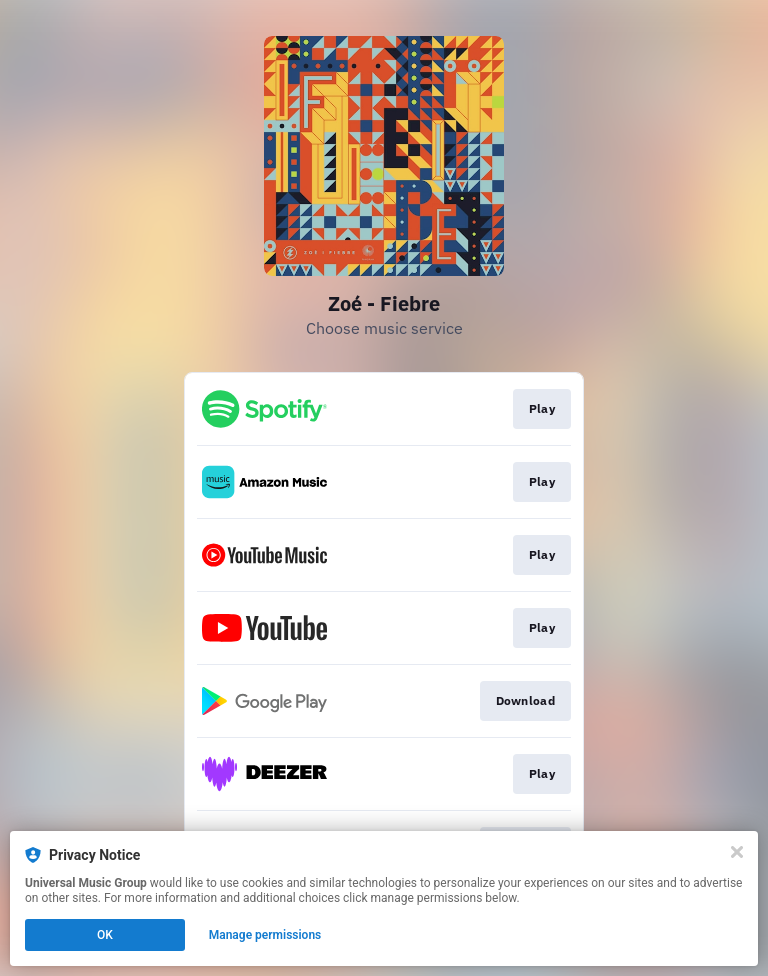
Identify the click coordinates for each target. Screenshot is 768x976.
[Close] (737, 852)
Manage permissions (265, 935)
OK (105, 935)
